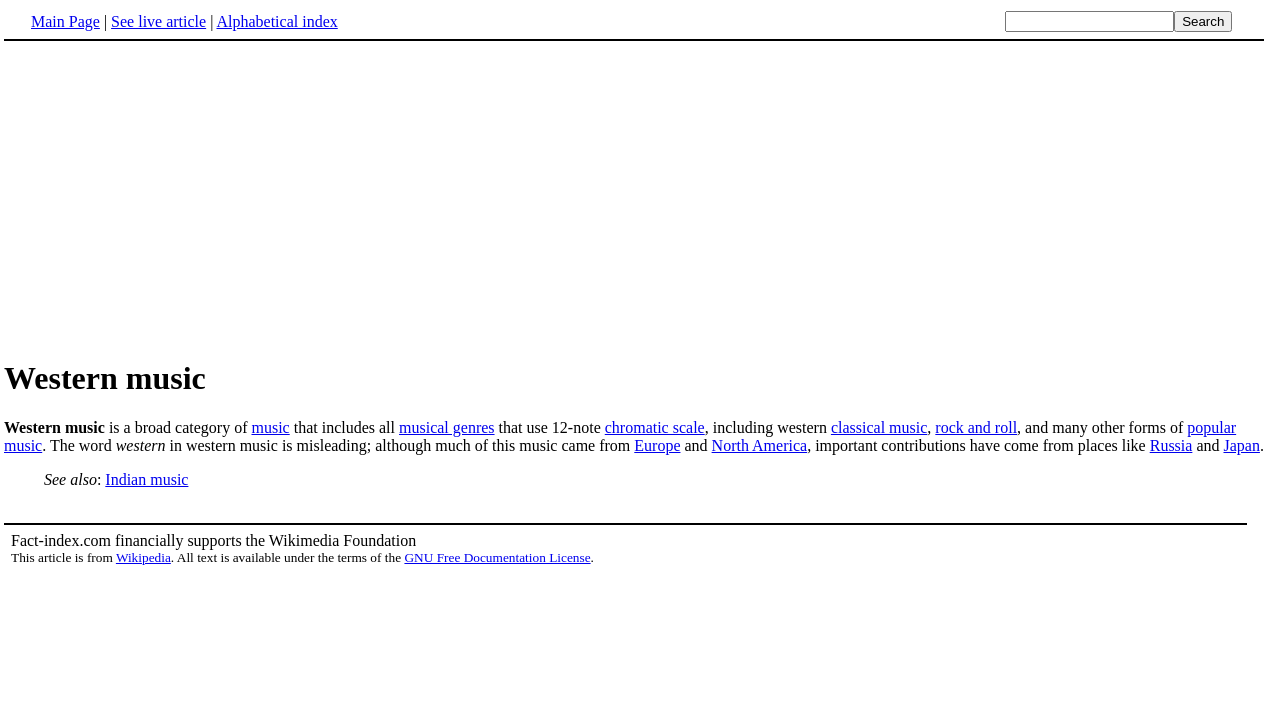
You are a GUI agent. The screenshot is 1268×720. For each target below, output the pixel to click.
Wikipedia (143, 557)
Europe (657, 445)
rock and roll (976, 427)
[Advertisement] (172, 199)
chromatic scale (655, 427)
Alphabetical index (276, 21)
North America (760, 445)
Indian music (146, 479)
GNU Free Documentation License (497, 557)
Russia (1171, 445)
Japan (1241, 445)
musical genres (447, 427)
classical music (879, 427)
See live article (158, 21)
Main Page (65, 21)
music (270, 427)
